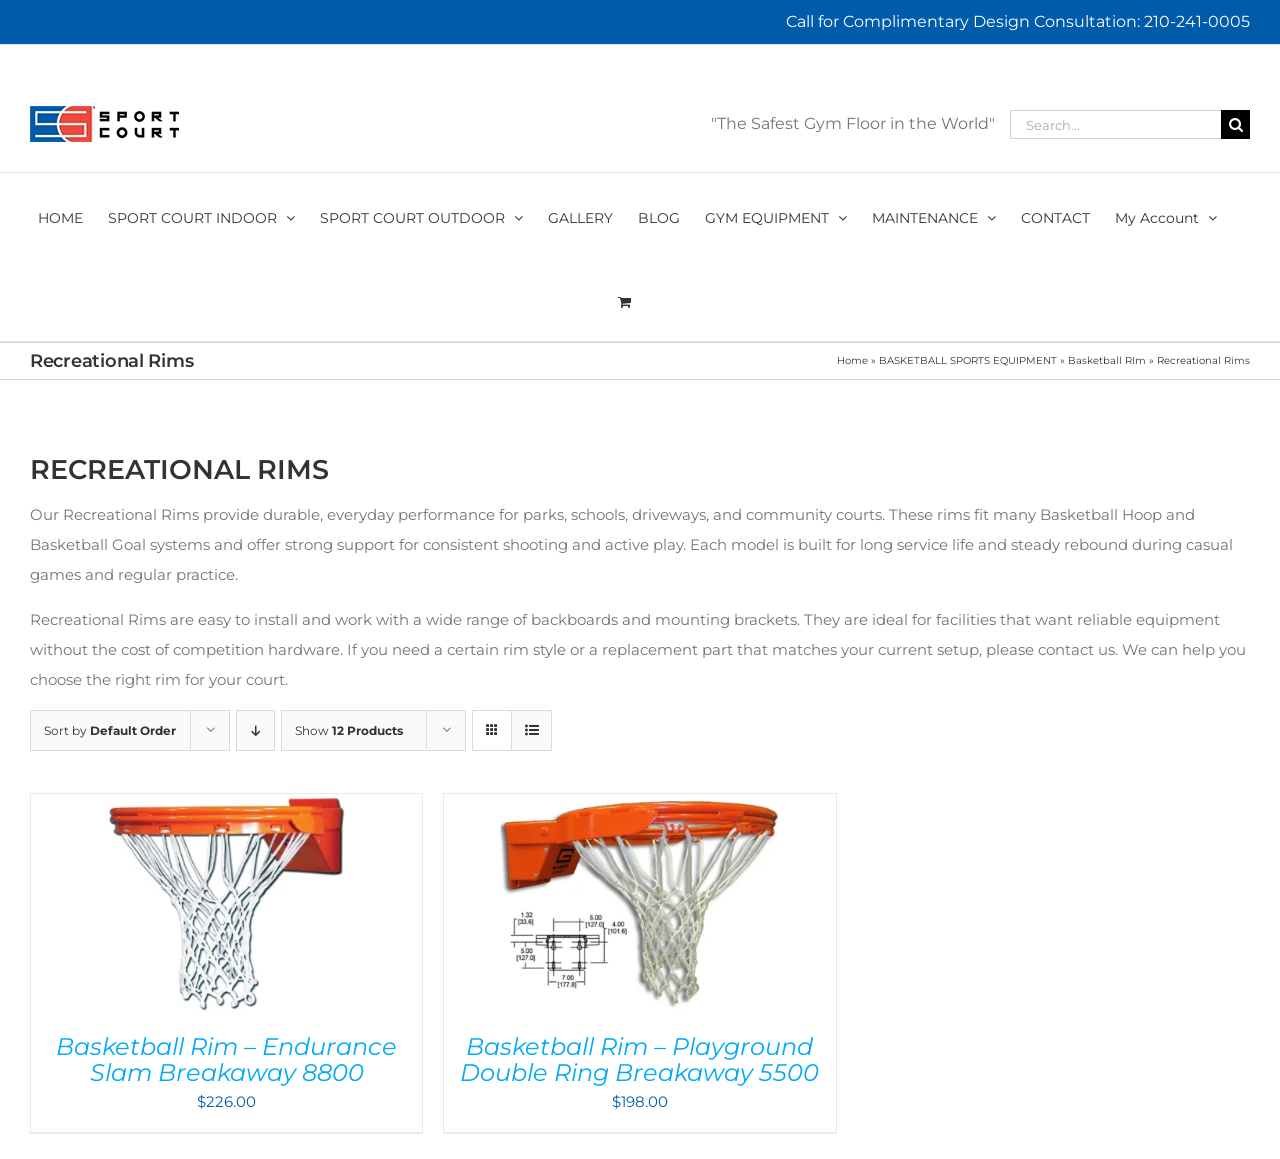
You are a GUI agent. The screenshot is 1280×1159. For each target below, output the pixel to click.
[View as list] (531, 730)
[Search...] (1115, 124)
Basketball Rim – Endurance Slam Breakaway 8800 (226, 1059)
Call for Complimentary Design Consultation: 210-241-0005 (1018, 21)
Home (852, 360)
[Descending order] (255, 730)
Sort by (110, 730)
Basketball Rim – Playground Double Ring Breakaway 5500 (639, 1059)
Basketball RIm (1107, 360)
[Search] (1235, 124)
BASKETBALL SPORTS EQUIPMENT (968, 360)
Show (349, 730)
